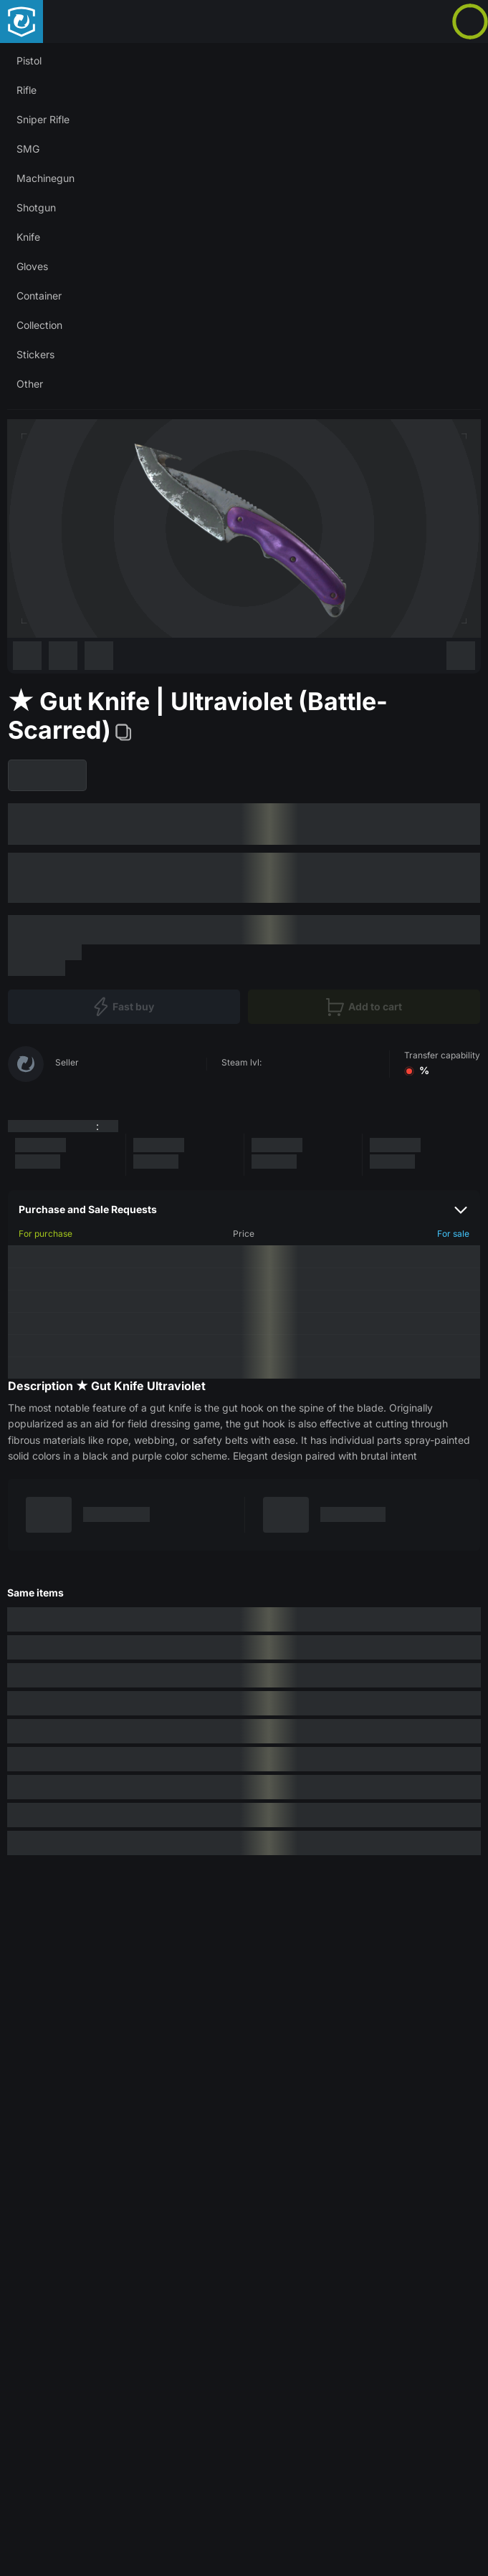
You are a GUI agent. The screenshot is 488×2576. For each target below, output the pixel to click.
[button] (244, 60)
